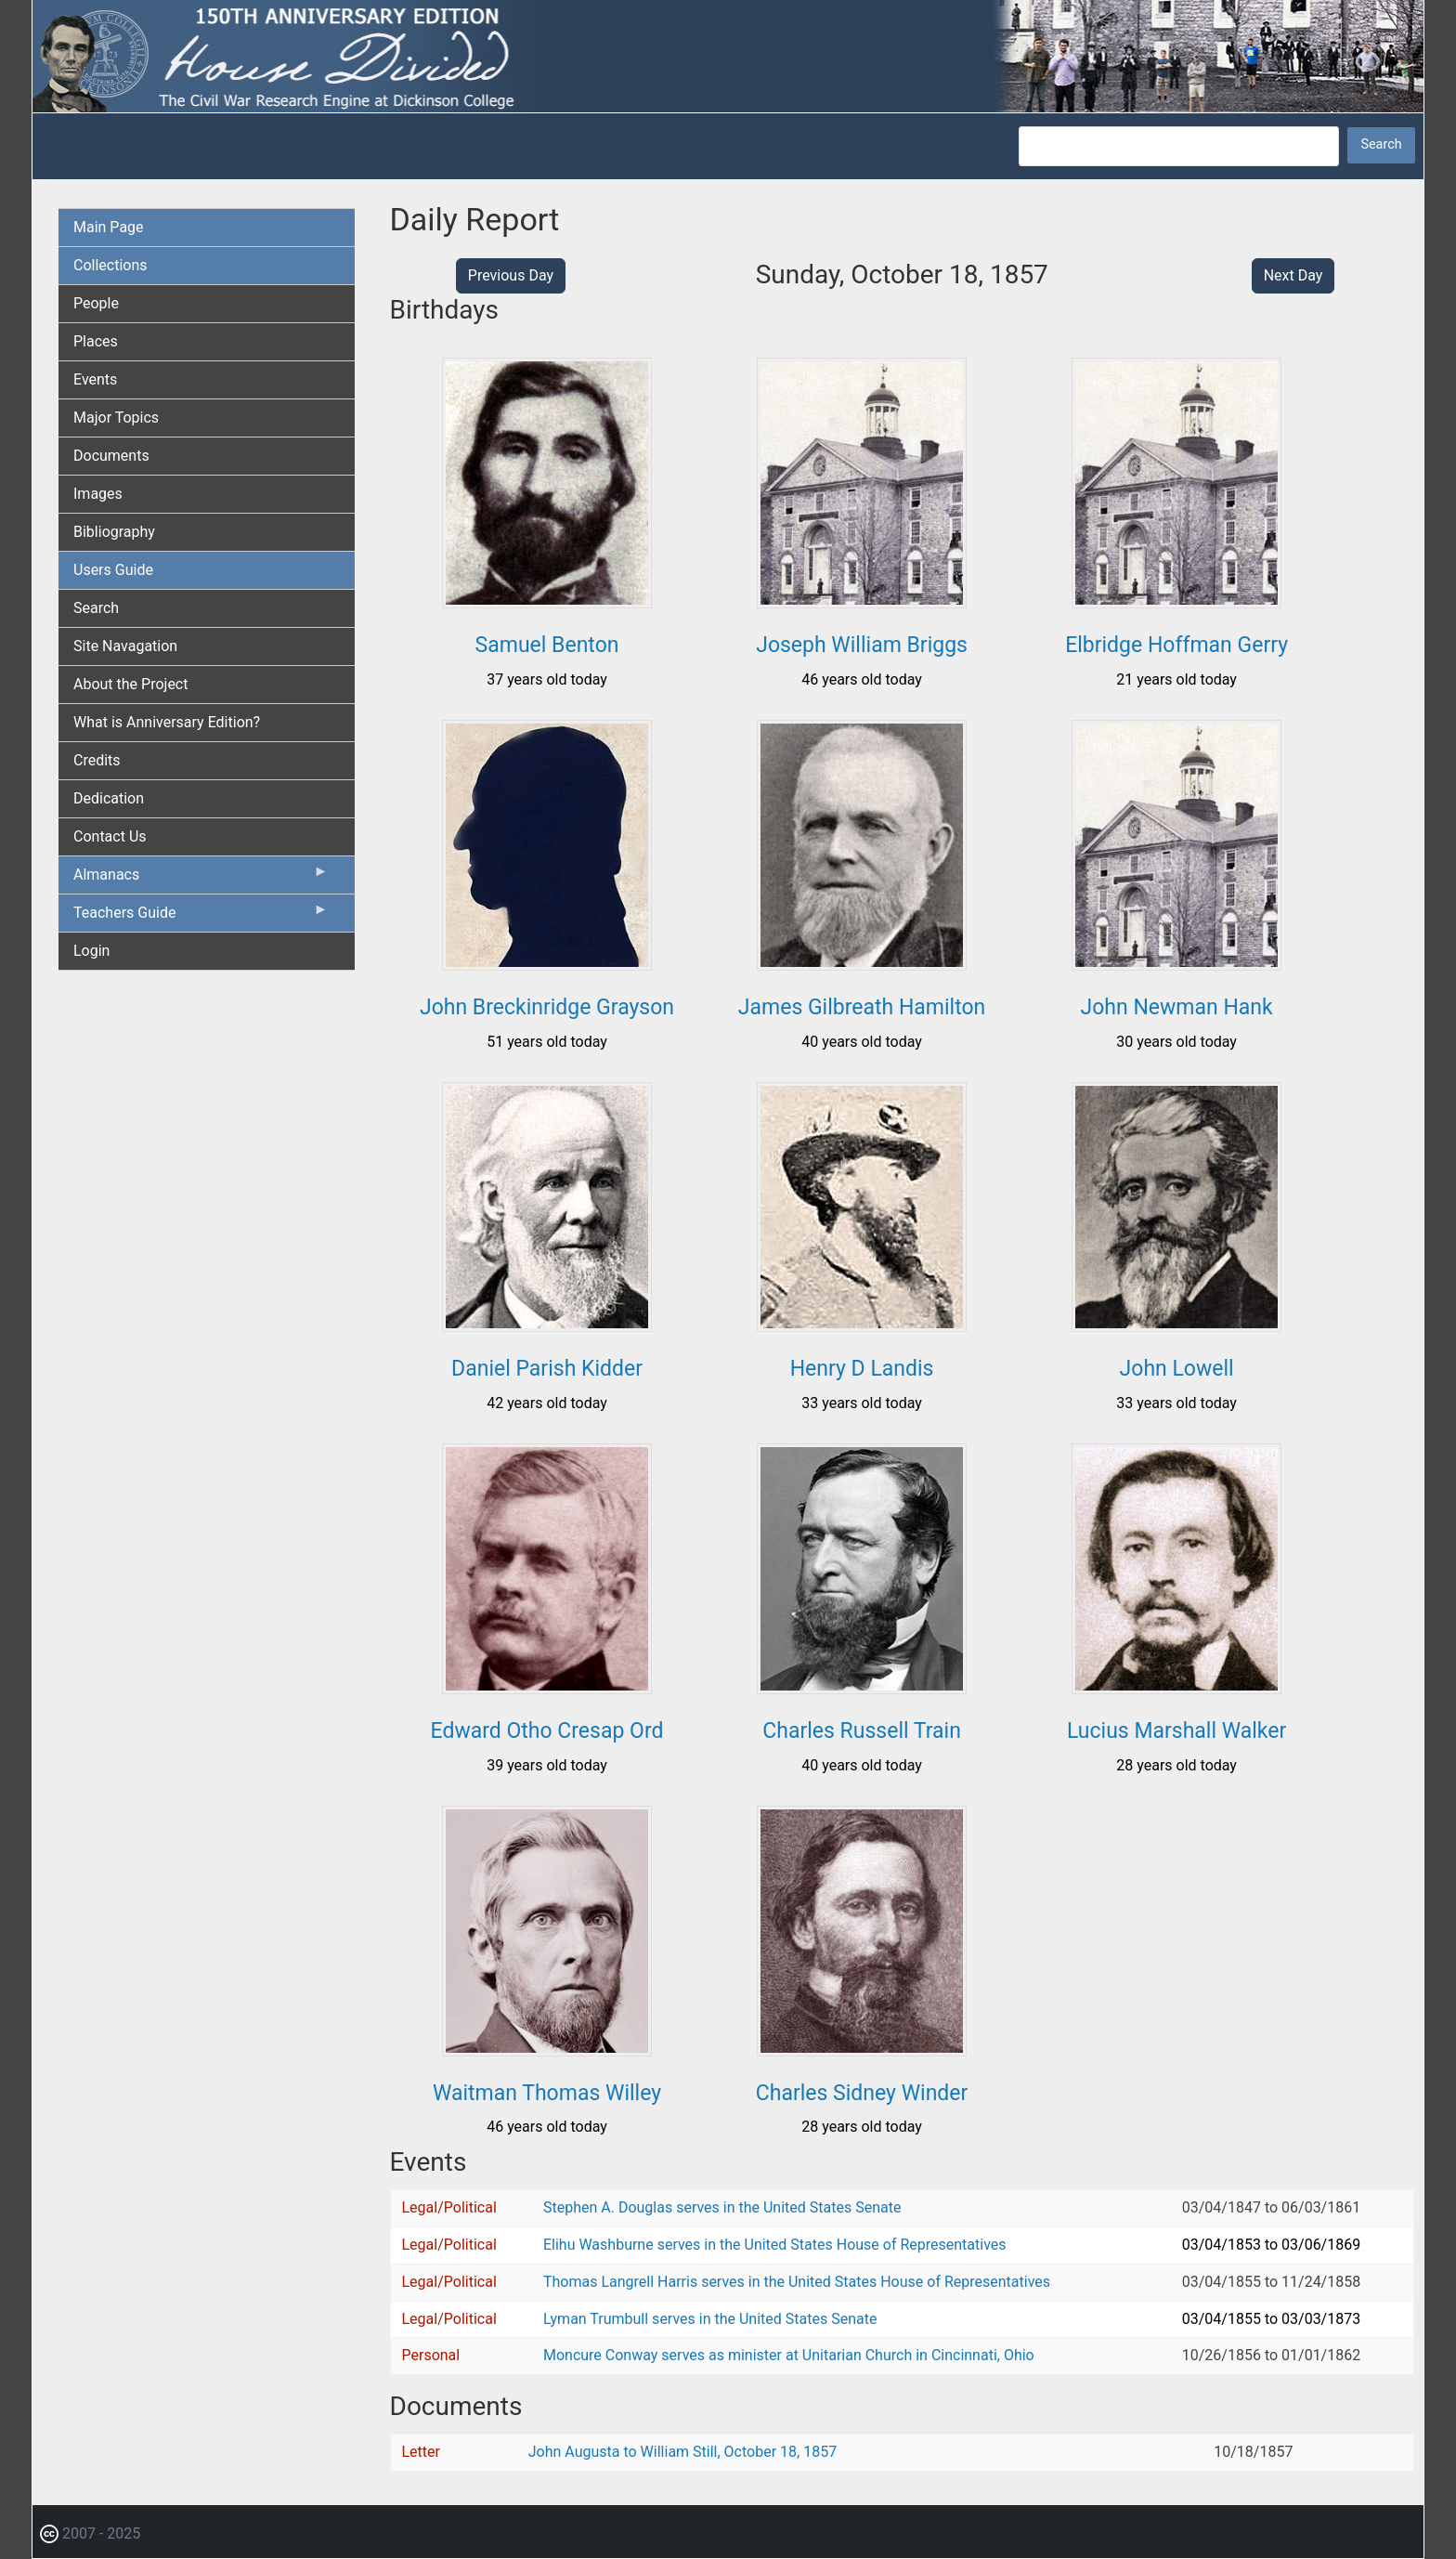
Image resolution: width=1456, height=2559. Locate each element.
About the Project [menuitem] (130, 684)
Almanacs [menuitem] (201, 879)
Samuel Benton (547, 645)
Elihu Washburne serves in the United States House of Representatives (775, 2244)
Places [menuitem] (95, 341)
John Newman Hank (1177, 1007)
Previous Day (510, 275)
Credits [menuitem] (97, 760)
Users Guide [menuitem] (113, 570)
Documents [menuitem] (111, 455)
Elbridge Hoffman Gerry (1176, 645)
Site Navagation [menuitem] (125, 646)
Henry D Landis (862, 1368)
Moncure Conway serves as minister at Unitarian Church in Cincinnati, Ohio (788, 2355)
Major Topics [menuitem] (116, 417)
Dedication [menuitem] (108, 798)
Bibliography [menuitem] (114, 532)
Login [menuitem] (91, 951)
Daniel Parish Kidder (547, 1368)
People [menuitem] (96, 303)
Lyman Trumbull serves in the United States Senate (710, 2319)
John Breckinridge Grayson (547, 1007)
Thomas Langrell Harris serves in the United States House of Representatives (796, 2282)
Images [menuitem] (98, 494)
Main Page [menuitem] (108, 227)
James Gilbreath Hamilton (862, 1007)
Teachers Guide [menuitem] (201, 917)
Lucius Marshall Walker (1176, 1730)
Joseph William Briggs (862, 645)
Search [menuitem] (96, 608)
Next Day (1293, 275)
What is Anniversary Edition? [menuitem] (166, 722)
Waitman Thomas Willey (547, 2093)
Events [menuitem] (95, 379)
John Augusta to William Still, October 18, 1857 (682, 2452)
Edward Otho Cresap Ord (547, 1730)
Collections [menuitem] (110, 265)
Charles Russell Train (861, 1730)
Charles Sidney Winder (862, 2093)
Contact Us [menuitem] (110, 836)
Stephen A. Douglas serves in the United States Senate (722, 2207)
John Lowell (1177, 1368)
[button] (547, 601)
